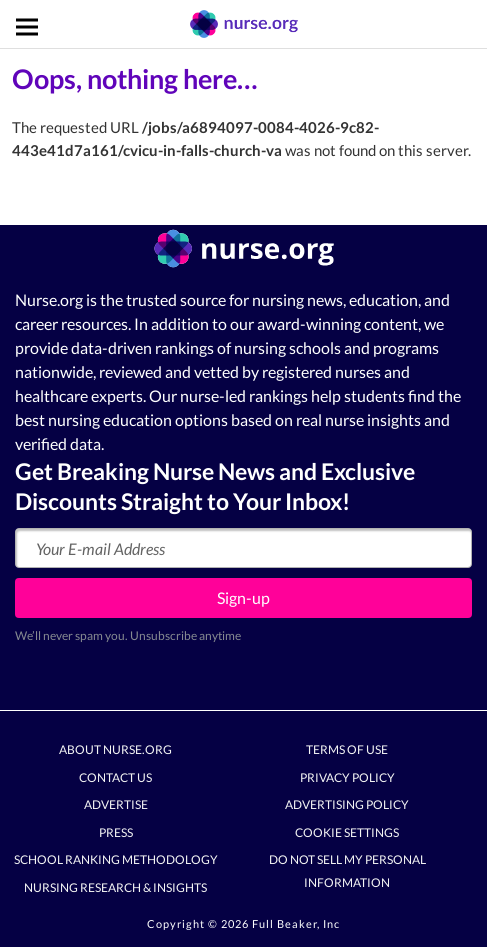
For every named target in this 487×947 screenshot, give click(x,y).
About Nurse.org (115, 750)
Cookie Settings (347, 832)
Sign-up (243, 597)
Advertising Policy (347, 805)
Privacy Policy (347, 777)
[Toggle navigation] (27, 27)
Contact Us (115, 777)
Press (116, 832)
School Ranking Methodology (116, 860)
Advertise (116, 805)
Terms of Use (347, 750)
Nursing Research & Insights (115, 887)
